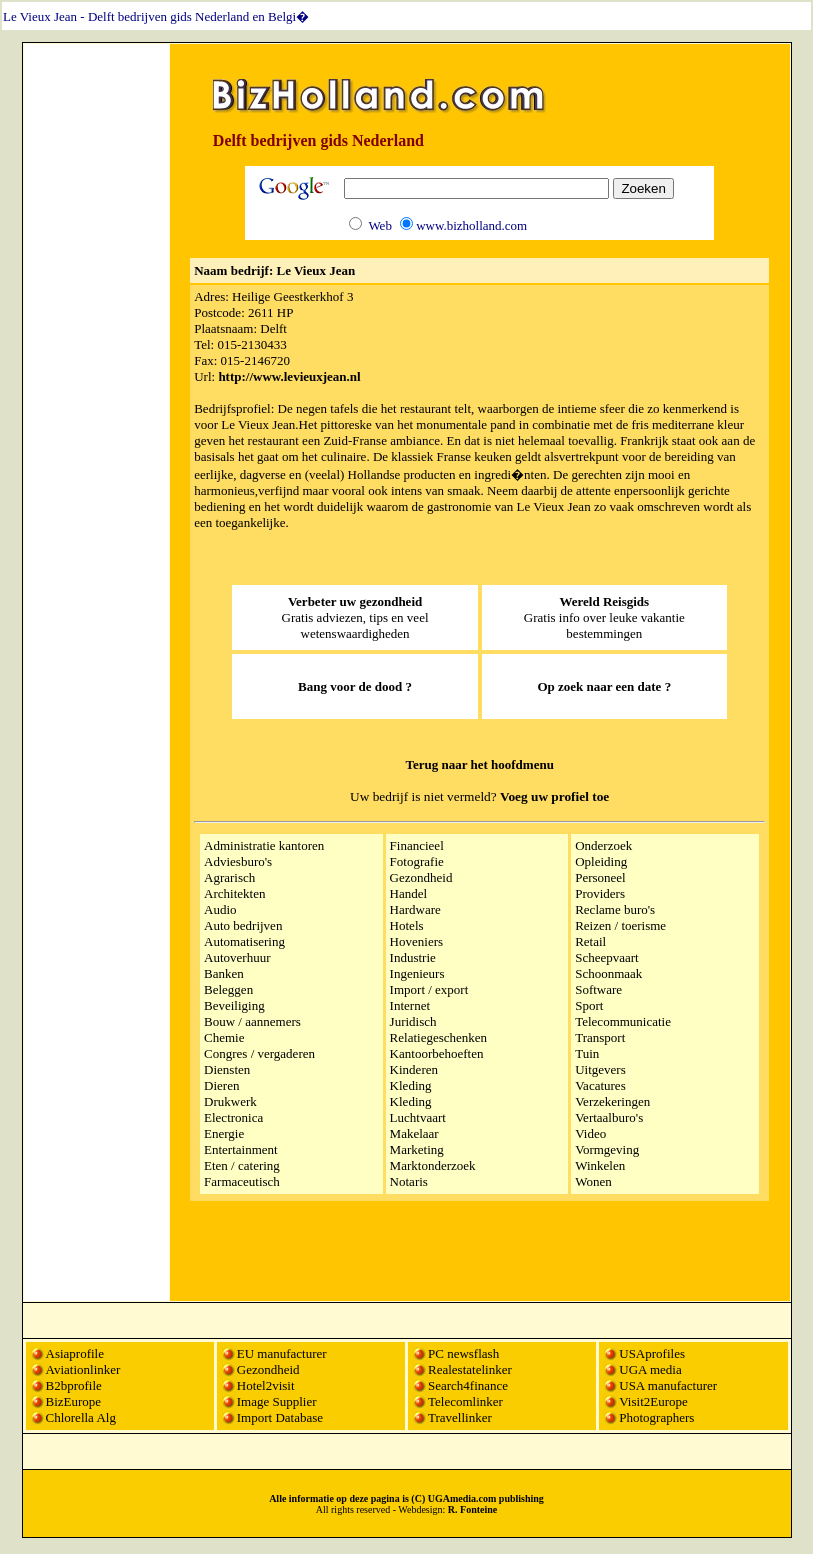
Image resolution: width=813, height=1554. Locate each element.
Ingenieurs (417, 973)
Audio (220, 909)
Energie (224, 1133)
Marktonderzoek (433, 1165)
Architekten (234, 893)
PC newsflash (463, 1353)
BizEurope (74, 1401)
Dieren (221, 1085)
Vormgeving (607, 1149)
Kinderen (414, 1069)
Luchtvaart (418, 1117)
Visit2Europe (653, 1401)
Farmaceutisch (242, 1181)
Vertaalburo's (609, 1117)
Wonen (593, 1181)
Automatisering (244, 941)
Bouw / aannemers (252, 1021)
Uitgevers (600, 1069)
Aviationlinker (83, 1369)
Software (598, 989)
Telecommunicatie (623, 1021)
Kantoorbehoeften (437, 1053)
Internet (410, 1005)
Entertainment (241, 1149)
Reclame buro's (615, 909)
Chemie (224, 1037)
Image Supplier (277, 1401)
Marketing (417, 1149)
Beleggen (228, 989)
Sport (589, 1005)
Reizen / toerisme (620, 925)
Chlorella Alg (81, 1417)
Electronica (233, 1117)
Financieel (417, 845)
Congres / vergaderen (259, 1053)
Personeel (600, 877)
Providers (600, 893)
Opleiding (601, 861)
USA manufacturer (668, 1385)
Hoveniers (416, 941)
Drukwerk (230, 1101)
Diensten (227, 1069)
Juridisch (413, 1021)
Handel (409, 893)
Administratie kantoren (264, 845)
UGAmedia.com (462, 1498)
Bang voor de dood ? (355, 686)
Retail (590, 941)
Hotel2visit (266, 1385)
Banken (224, 973)
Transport (600, 1037)
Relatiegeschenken (438, 1037)
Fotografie (417, 861)
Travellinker (460, 1417)
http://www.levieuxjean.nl (289, 376)
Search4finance (468, 1385)
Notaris (409, 1181)
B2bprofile (74, 1385)
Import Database (280, 1417)
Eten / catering (242, 1165)
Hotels (407, 925)
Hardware (415, 909)
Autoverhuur (237, 957)
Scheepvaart (607, 957)
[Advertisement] (96, 347)
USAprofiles (652, 1353)
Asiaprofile (75, 1353)
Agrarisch (229, 877)
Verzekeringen (612, 1101)
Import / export (429, 989)
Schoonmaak (608, 973)
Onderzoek (603, 845)
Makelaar (414, 1133)
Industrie (413, 957)
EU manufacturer (282, 1353)
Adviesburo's (238, 861)
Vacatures (600, 1085)
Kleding (411, 1085)
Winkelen (600, 1165)
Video (590, 1133)
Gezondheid (421, 877)
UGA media (650, 1369)
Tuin (587, 1053)
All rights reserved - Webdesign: (407, 1509)
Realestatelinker (470, 1369)
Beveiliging (234, 1005)
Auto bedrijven (243, 925)
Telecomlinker (465, 1401)
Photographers (656, 1417)
